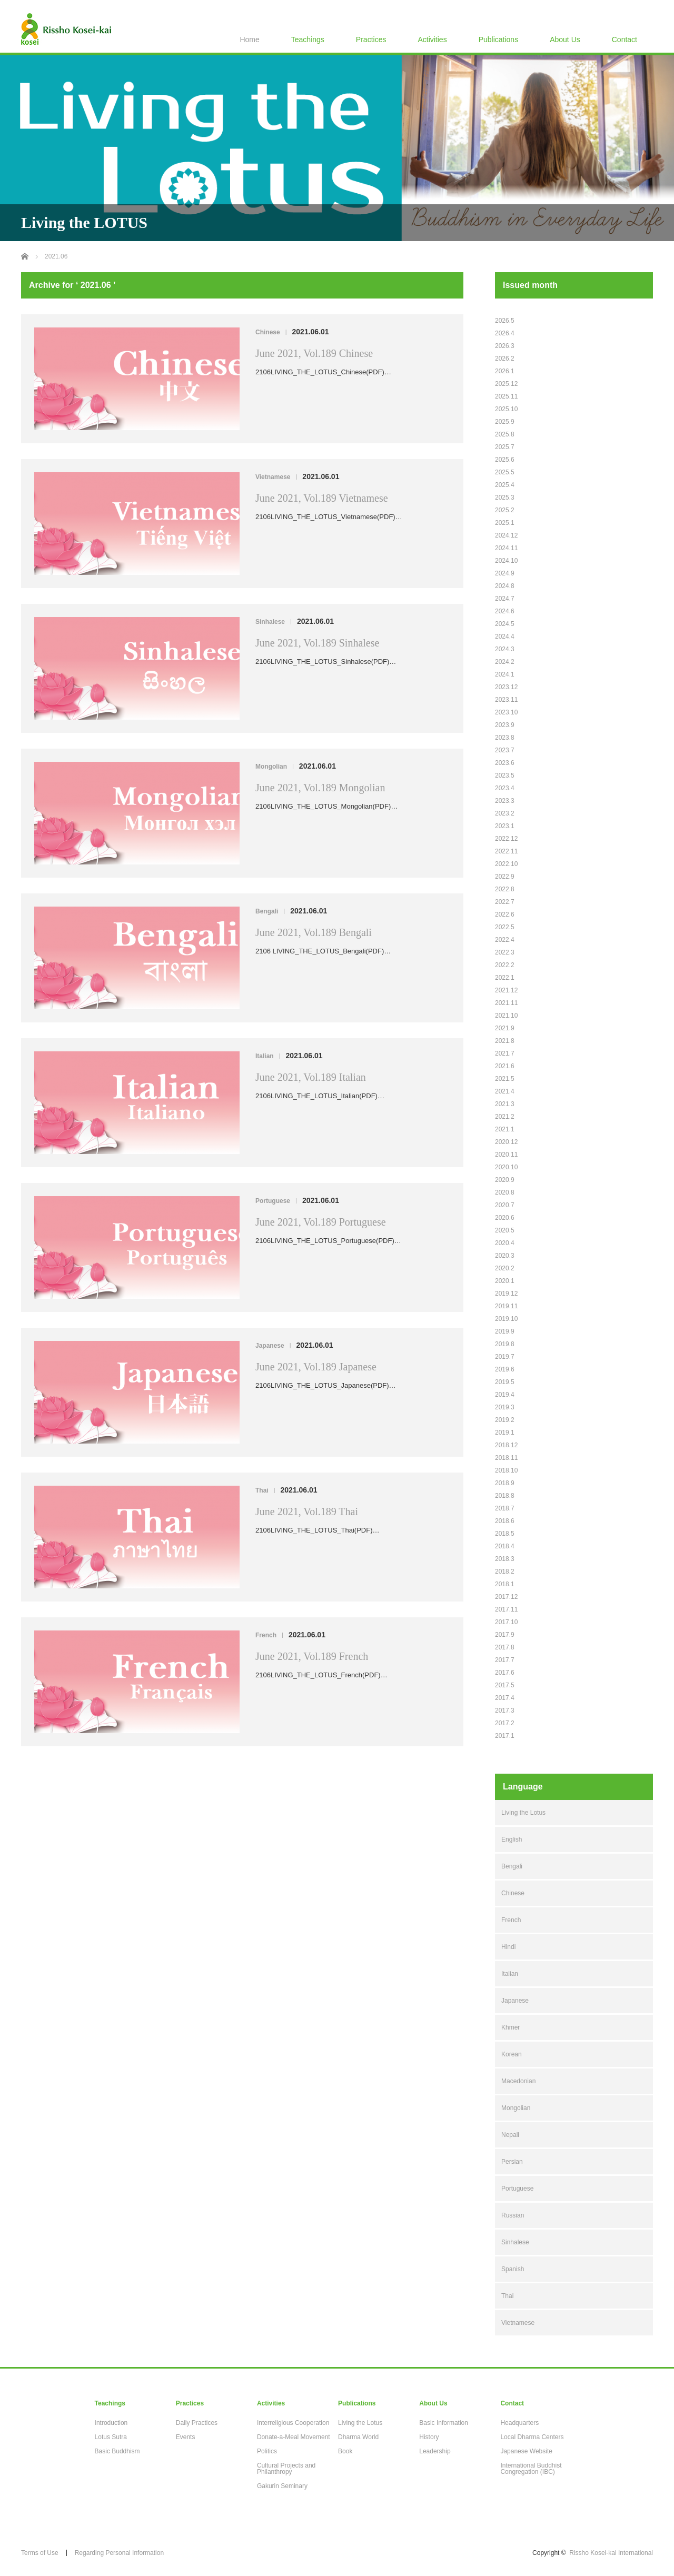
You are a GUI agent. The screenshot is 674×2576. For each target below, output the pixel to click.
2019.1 (504, 1432)
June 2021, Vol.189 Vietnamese (321, 498)
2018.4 (504, 1546)
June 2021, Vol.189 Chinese (314, 353)
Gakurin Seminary (282, 2486)
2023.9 (504, 725)
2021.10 (506, 1015)
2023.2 (504, 813)
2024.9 (504, 573)
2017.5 (504, 1685)
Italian (264, 1056)
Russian (512, 2215)
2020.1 (504, 1281)
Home (249, 39)
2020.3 (504, 1255)
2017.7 (504, 1660)
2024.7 (504, 598)
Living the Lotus (523, 1812)
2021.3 (504, 1104)
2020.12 (506, 1142)
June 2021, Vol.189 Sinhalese (317, 643)
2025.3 (504, 497)
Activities (432, 39)
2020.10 (506, 1167)
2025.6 (504, 459)
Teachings (307, 39)
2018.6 (504, 1521)
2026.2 (504, 358)
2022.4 (504, 939)
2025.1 (504, 522)
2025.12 (506, 383)
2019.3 (504, 1407)
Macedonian (518, 2081)
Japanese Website (526, 2451)
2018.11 (506, 1457)
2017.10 (506, 1622)
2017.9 (504, 1634)
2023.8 (504, 737)
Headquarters (519, 2423)
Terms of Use (39, 2553)
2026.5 (504, 320)
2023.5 (504, 775)
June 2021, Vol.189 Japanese (315, 1366)
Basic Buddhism (117, 2451)
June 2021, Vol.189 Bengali (313, 932)
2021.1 (504, 1129)
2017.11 (506, 1609)
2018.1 (504, 1584)
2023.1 (504, 826)
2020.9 (504, 1179)
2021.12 (506, 990)
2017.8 (504, 1647)
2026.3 (504, 346)
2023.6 (504, 763)
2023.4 (504, 788)
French (265, 1635)
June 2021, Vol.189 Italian (310, 1077)
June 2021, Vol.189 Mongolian (320, 787)
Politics (267, 2451)
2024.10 (506, 560)
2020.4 (504, 1243)
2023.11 (506, 699)
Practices (371, 39)
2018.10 (506, 1470)
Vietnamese (273, 477)
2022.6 (504, 914)
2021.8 (504, 1041)
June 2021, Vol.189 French (311, 1656)
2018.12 (506, 1445)
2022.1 (504, 977)
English (511, 1839)
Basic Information (443, 2423)
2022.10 (506, 864)
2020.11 (506, 1154)
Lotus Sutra (111, 2437)
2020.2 (504, 1268)
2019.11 (506, 1306)
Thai (262, 1490)
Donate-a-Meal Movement (293, 2437)
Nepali (510, 2135)
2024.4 (504, 636)
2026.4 (504, 333)
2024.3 (504, 649)
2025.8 (504, 434)
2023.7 (504, 750)
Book (345, 2451)
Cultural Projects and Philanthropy (286, 2468)
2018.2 (504, 1571)
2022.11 (506, 851)
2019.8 (504, 1344)
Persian (512, 2161)
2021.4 (504, 1091)
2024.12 (506, 535)
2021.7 (504, 1053)
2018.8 (504, 1495)
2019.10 (506, 1318)
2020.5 (504, 1230)
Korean (511, 2054)
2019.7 (504, 1356)
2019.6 (504, 1369)
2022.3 (504, 952)
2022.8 (504, 889)
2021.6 (504, 1066)
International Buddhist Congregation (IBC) (530, 2468)
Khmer (510, 2027)
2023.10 (506, 712)
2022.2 (504, 965)
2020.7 (504, 1205)
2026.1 (504, 371)
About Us (565, 39)
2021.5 (504, 1078)
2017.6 (504, 1672)
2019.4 (504, 1394)
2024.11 (506, 548)
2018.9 (504, 1483)
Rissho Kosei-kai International (611, 2553)
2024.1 (504, 674)
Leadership (434, 2451)
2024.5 (504, 624)
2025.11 (506, 396)
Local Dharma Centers (531, 2437)
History (429, 2437)
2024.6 (504, 611)
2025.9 (504, 421)
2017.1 (504, 1735)
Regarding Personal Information (119, 2553)
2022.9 (504, 876)
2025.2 (504, 510)
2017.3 (504, 1710)
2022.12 (506, 838)
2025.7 (504, 447)
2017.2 (504, 1723)
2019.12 (506, 1293)
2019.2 (504, 1420)
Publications (499, 39)
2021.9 (504, 1028)
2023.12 (506, 687)
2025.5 (504, 472)
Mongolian (271, 766)
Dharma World (358, 2437)
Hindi (508, 1947)
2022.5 (504, 927)
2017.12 (506, 1596)
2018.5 (504, 1533)
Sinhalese (270, 621)
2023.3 (504, 800)
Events (185, 2437)
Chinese (267, 332)
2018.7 (504, 1508)
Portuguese (272, 1201)
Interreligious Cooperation (293, 2423)
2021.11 (506, 1003)
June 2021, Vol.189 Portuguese (320, 1222)
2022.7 (504, 902)
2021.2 (504, 1116)
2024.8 (504, 586)
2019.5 (504, 1382)
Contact (624, 39)
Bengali (266, 911)
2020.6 (504, 1217)
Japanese (269, 1345)
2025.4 (504, 485)
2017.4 (504, 1698)
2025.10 (506, 409)
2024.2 (504, 661)
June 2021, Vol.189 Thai (306, 1511)
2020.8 (504, 1192)
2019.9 (504, 1331)
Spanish (512, 2269)
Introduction (111, 2423)
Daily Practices (196, 2423)
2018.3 (504, 1559)
